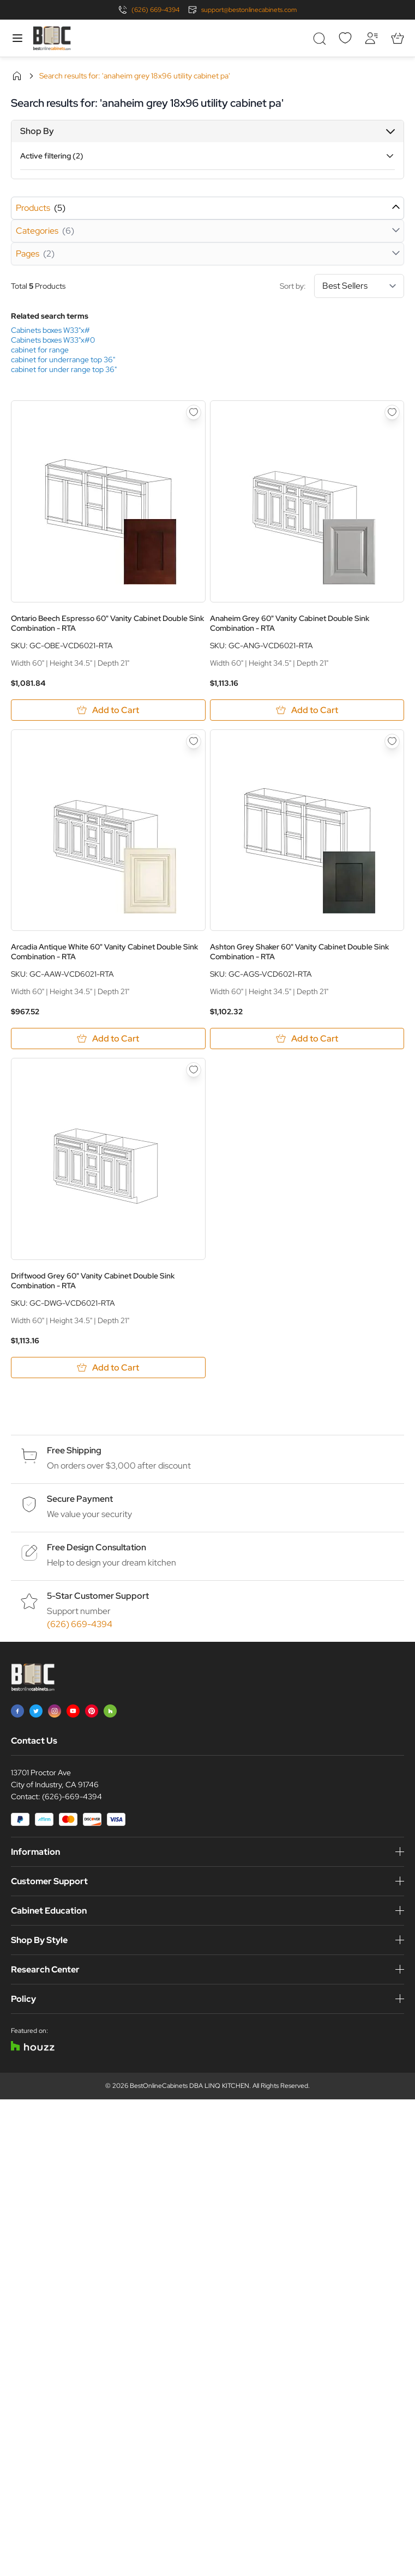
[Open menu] (17, 38)
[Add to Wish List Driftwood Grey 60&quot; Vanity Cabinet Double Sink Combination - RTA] (193, 1069)
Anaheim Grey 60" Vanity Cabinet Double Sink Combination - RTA (289, 623)
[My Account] (371, 38)
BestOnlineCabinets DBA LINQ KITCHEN (189, 2085)
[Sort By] (359, 286)
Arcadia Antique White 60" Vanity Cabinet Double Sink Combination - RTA (104, 951)
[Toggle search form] (319, 38)
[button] (207, 131)
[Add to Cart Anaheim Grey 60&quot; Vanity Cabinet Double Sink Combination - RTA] (307, 710)
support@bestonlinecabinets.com (249, 9)
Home (17, 76)
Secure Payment (80, 1499)
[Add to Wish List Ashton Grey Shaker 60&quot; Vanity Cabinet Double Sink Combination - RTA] (392, 741)
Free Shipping (74, 1450)
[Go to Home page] (52, 38)
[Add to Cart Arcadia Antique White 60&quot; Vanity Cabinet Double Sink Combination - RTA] (108, 1038)
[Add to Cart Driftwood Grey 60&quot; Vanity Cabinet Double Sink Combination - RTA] (108, 1367)
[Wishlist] (345, 38)
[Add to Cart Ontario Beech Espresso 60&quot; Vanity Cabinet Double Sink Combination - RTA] (108, 710)
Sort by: (342, 286)
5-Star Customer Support (98, 1595)
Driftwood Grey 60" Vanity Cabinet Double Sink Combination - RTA (93, 1280)
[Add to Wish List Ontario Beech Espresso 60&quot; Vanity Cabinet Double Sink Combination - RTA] (193, 412)
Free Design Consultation (96, 1547)
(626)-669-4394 (72, 1796)
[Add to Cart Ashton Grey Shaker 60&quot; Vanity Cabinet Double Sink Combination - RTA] (307, 1038)
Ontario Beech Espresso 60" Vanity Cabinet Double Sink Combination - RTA (107, 623)
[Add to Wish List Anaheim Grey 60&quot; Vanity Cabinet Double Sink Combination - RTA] (392, 412)
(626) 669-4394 (155, 9)
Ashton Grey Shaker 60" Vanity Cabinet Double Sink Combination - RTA (299, 951)
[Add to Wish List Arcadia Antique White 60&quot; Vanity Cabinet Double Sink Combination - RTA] (193, 741)
